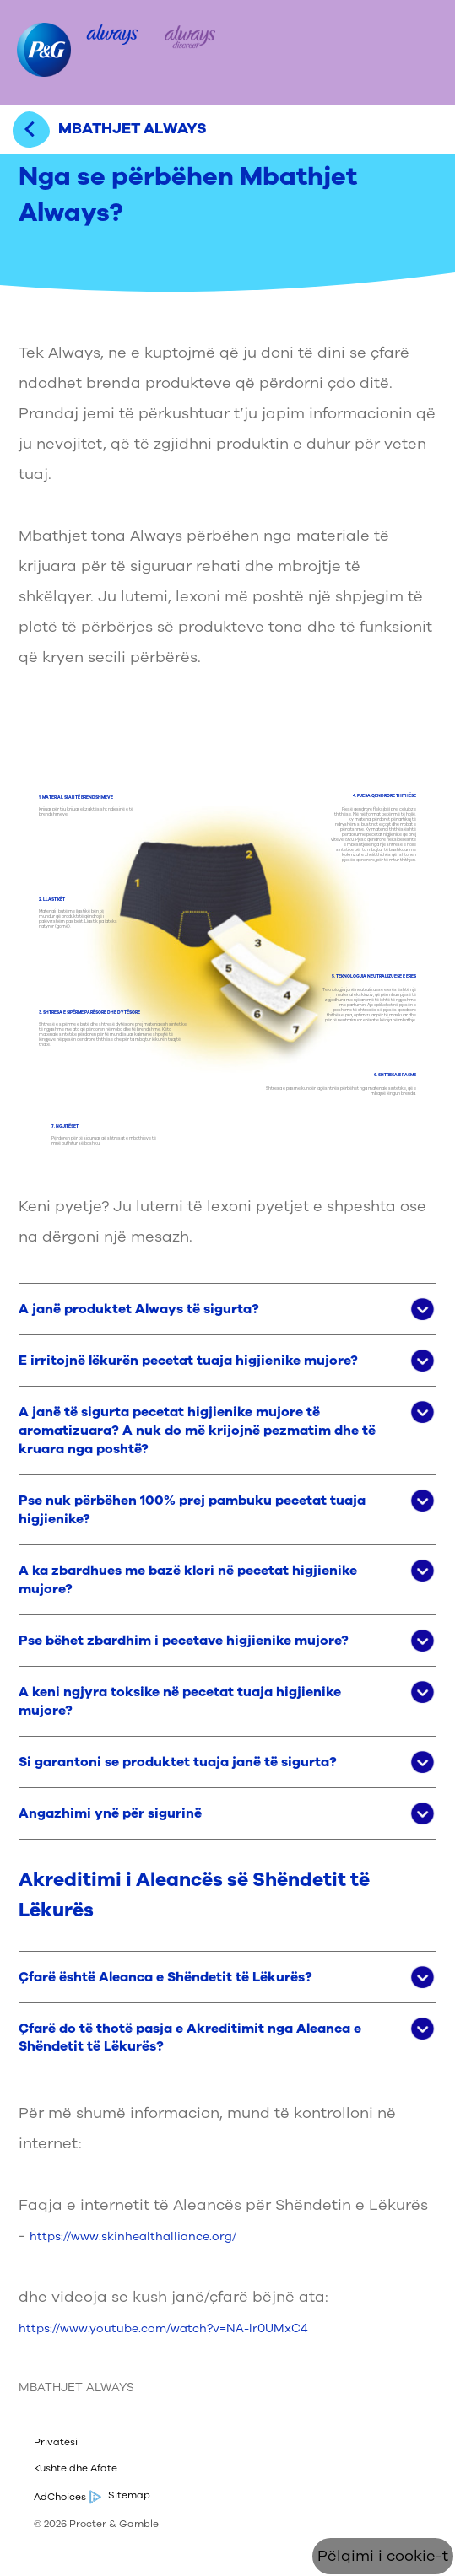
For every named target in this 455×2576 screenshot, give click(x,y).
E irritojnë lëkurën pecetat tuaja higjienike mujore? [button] (188, 1360)
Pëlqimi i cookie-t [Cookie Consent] (382, 2556)
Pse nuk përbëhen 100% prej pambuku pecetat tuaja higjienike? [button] (192, 1509)
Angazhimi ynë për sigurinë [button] (110, 1813)
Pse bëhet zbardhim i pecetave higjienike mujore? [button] (184, 1640)
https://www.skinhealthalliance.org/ (133, 2236)
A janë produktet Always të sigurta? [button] (139, 1309)
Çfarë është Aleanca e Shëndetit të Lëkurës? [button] (165, 1977)
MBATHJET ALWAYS (76, 2387)
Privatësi (56, 2442)
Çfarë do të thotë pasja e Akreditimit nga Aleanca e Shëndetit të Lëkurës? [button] (190, 2037)
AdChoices (66, 2496)
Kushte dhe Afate (75, 2468)
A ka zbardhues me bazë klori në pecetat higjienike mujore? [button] (188, 1579)
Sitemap (129, 2495)
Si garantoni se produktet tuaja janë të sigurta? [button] (178, 1762)
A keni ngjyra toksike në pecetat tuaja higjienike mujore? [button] (180, 1701)
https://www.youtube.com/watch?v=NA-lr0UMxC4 (163, 2328)
